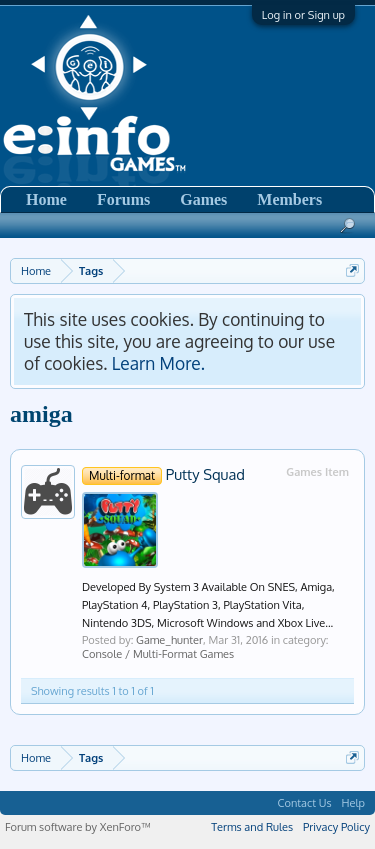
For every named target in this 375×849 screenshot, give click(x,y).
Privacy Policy (336, 827)
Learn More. (158, 363)
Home (46, 199)
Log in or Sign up (303, 15)
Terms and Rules (252, 827)
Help (353, 803)
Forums (123, 199)
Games (203, 199)
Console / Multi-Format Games (158, 654)
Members (289, 199)
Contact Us (305, 803)
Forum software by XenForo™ (78, 827)
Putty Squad (163, 474)
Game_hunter (169, 640)
